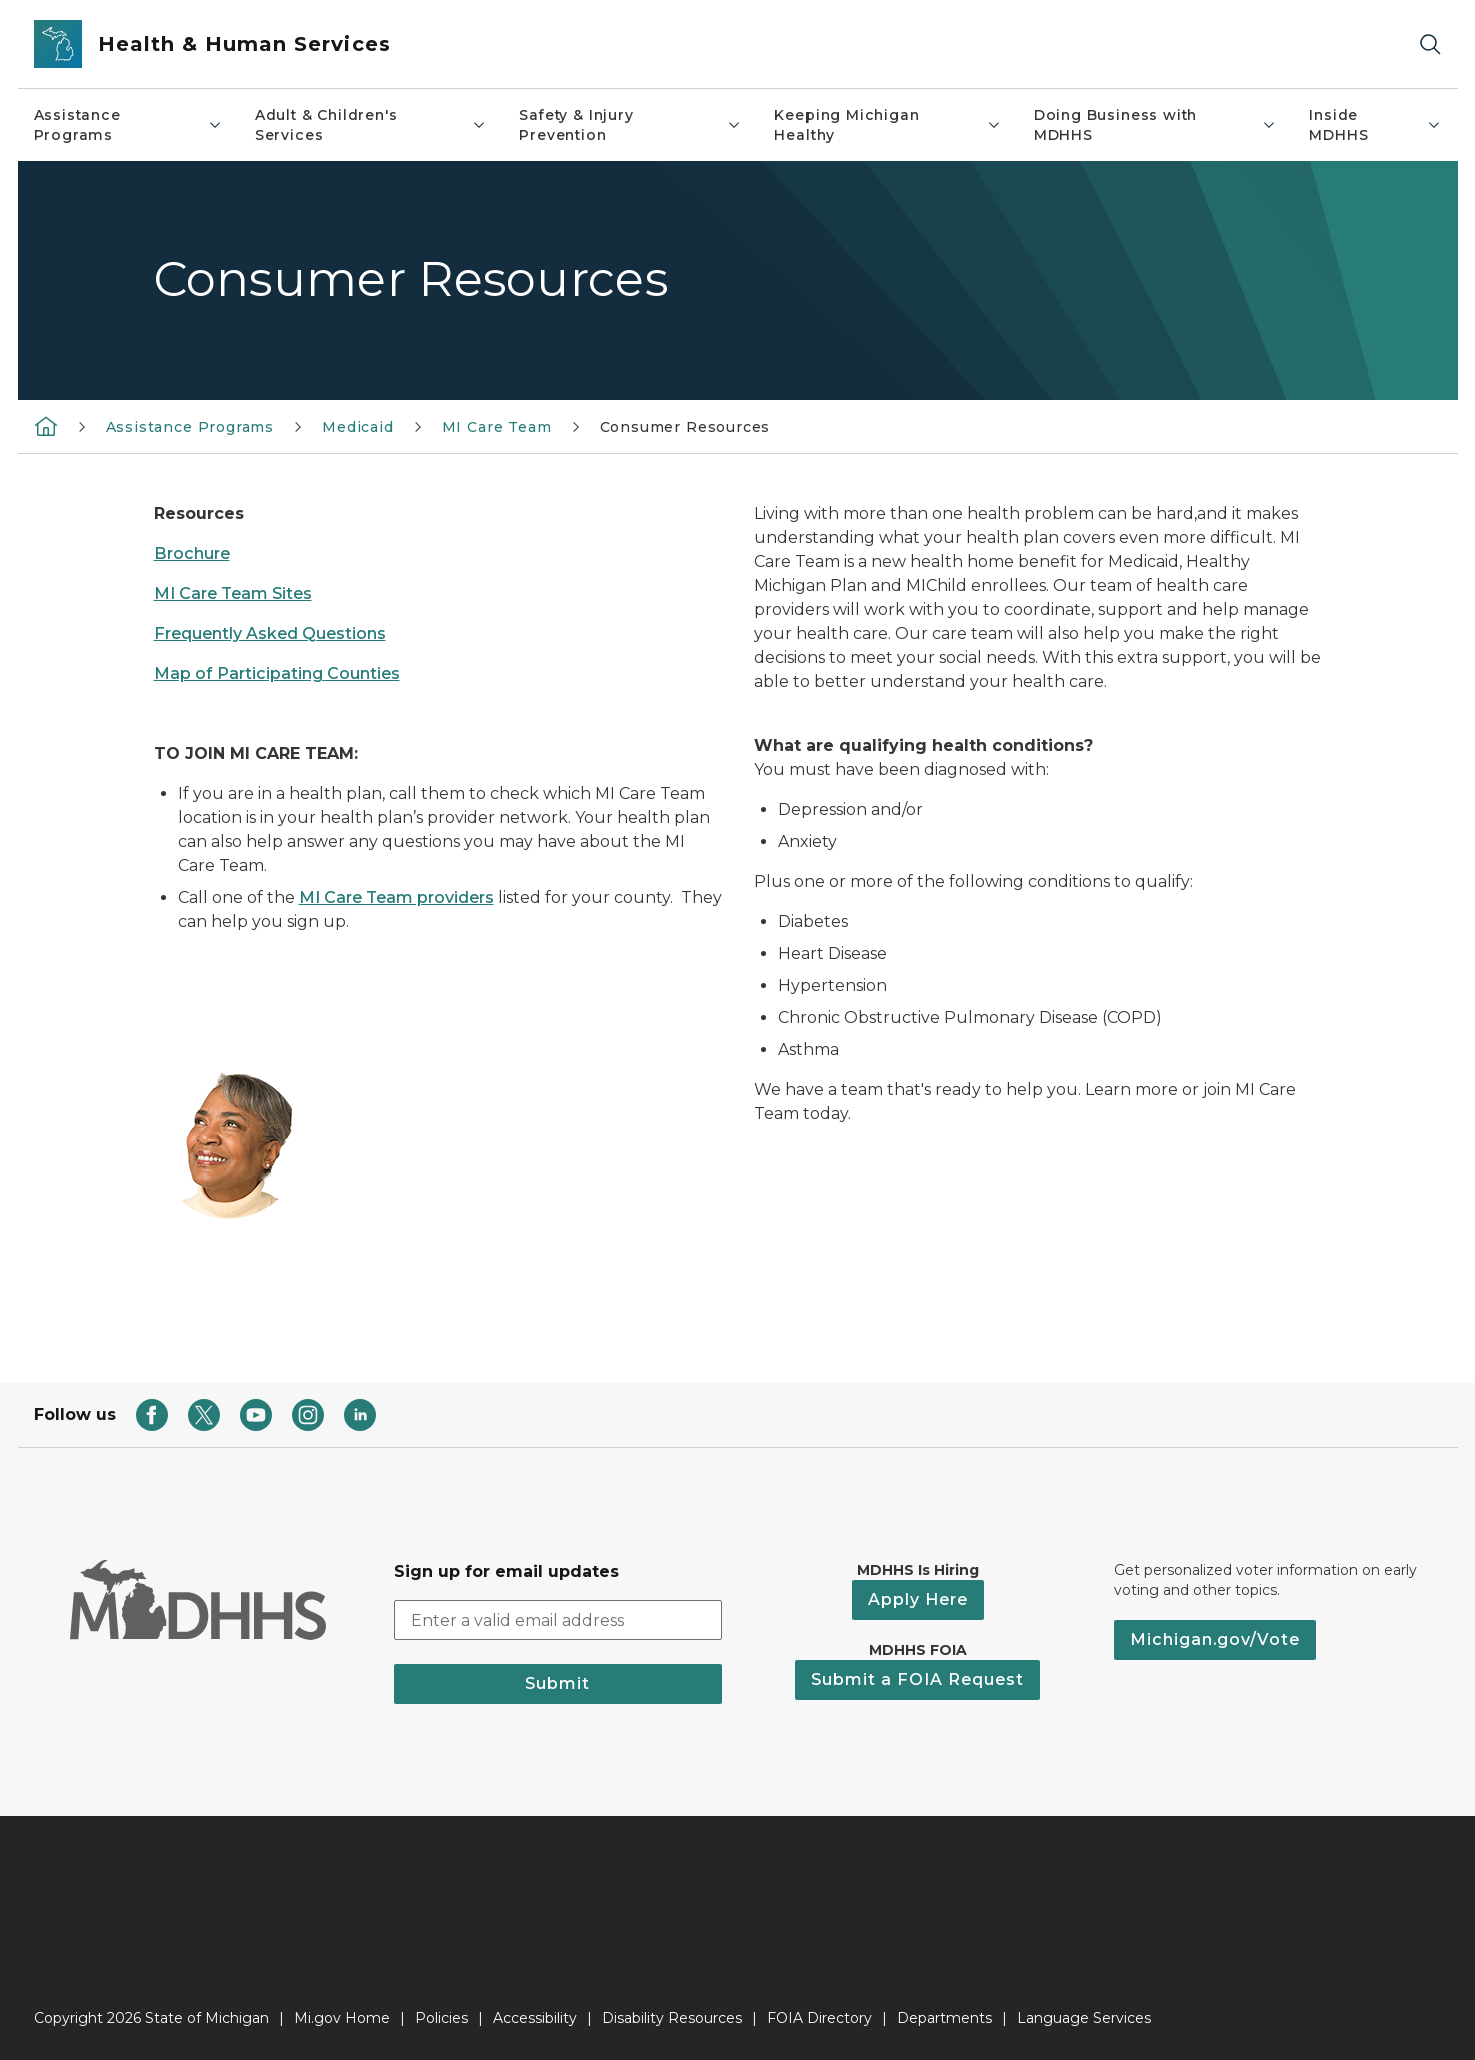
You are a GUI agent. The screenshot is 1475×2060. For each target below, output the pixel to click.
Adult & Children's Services (371, 125)
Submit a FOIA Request (917, 1679)
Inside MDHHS (1375, 125)
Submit (557, 1683)
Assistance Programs (128, 125)
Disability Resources (672, 2018)
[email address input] (558, 1620)
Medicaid (358, 427)
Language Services (1084, 2018)
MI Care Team (497, 427)
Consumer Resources (685, 427)
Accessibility (535, 2018)
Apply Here (918, 1599)
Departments (944, 2018)
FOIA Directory (819, 2018)
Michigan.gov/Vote (1215, 1639)
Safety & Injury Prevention (630, 125)
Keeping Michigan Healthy (887, 125)
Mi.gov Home (342, 2018)
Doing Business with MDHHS (1156, 125)
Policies (441, 2018)
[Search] (1430, 44)
